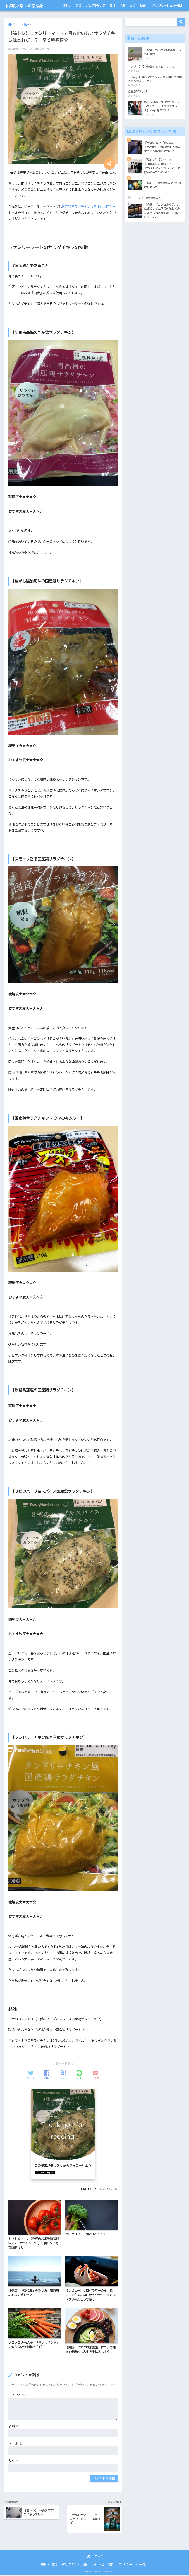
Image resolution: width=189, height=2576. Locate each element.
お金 (132, 5)
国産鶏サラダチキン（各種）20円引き (89, 207)
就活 (78, 5)
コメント (16, 2395)
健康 (143, 5)
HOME (94, 2557)
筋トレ (67, 5)
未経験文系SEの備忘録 (27, 5)
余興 (122, 5)
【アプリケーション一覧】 (166, 5)
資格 (112, 5)
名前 (13, 2426)
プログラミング (95, 5)
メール (15, 2443)
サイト (13, 2461)
